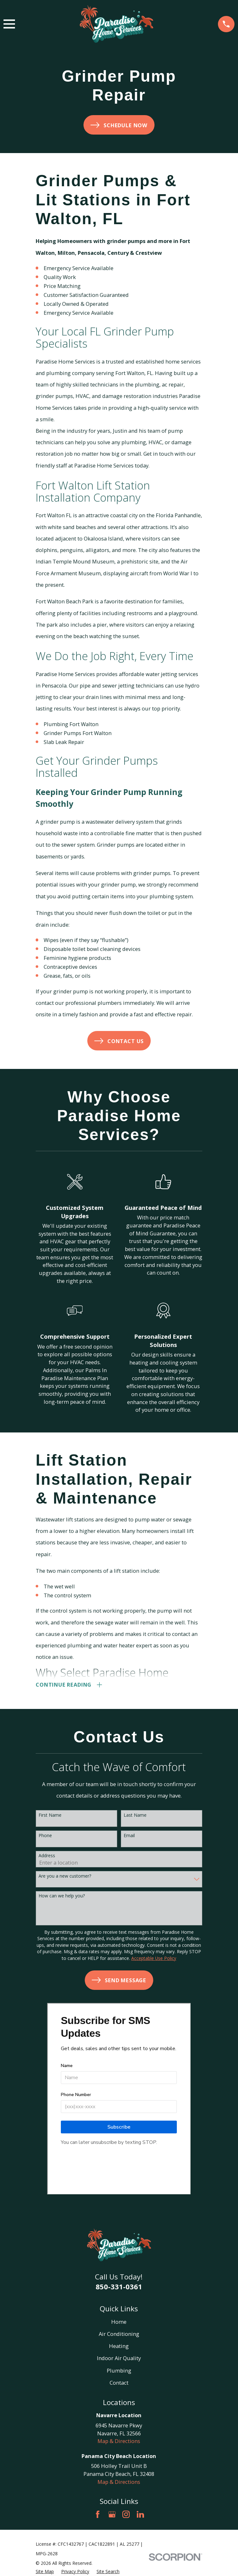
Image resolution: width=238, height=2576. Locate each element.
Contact (119, 2384)
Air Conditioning (119, 2335)
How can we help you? (62, 1897)
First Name (50, 1816)
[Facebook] (97, 2515)
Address (47, 1857)
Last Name (135, 1816)
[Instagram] (126, 2515)
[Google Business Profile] (112, 2515)
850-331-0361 (119, 2288)
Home (118, 2323)
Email (129, 1837)
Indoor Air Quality (119, 2359)
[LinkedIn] (140, 2515)
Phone (45, 1837)
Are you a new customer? (65, 1877)
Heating (119, 2347)
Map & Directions (118, 2442)
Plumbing (119, 2371)
